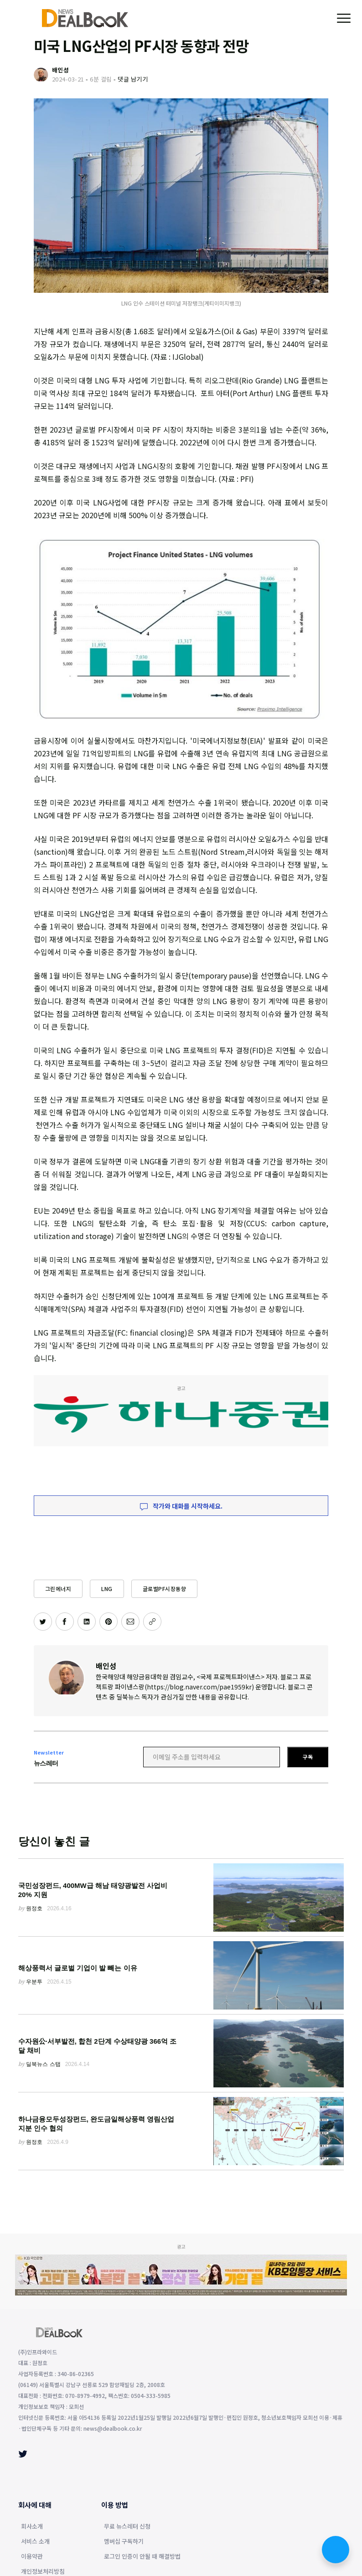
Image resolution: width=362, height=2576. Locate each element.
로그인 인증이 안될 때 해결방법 (142, 2557)
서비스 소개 (35, 2541)
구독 (308, 1756)
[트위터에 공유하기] (43, 1621)
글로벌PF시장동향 (164, 1588)
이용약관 (32, 2557)
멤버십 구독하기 (124, 2541)
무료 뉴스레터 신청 (127, 2526)
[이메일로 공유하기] (130, 1621)
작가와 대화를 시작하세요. (181, 1505)
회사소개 (32, 2526)
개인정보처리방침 (43, 2572)
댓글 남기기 (133, 79)
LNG (107, 1588)
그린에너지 (58, 1588)
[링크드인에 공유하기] (87, 1621)
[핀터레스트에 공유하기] (108, 1621)
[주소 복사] (152, 1621)
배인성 (106, 1665)
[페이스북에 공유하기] (65, 1621)
